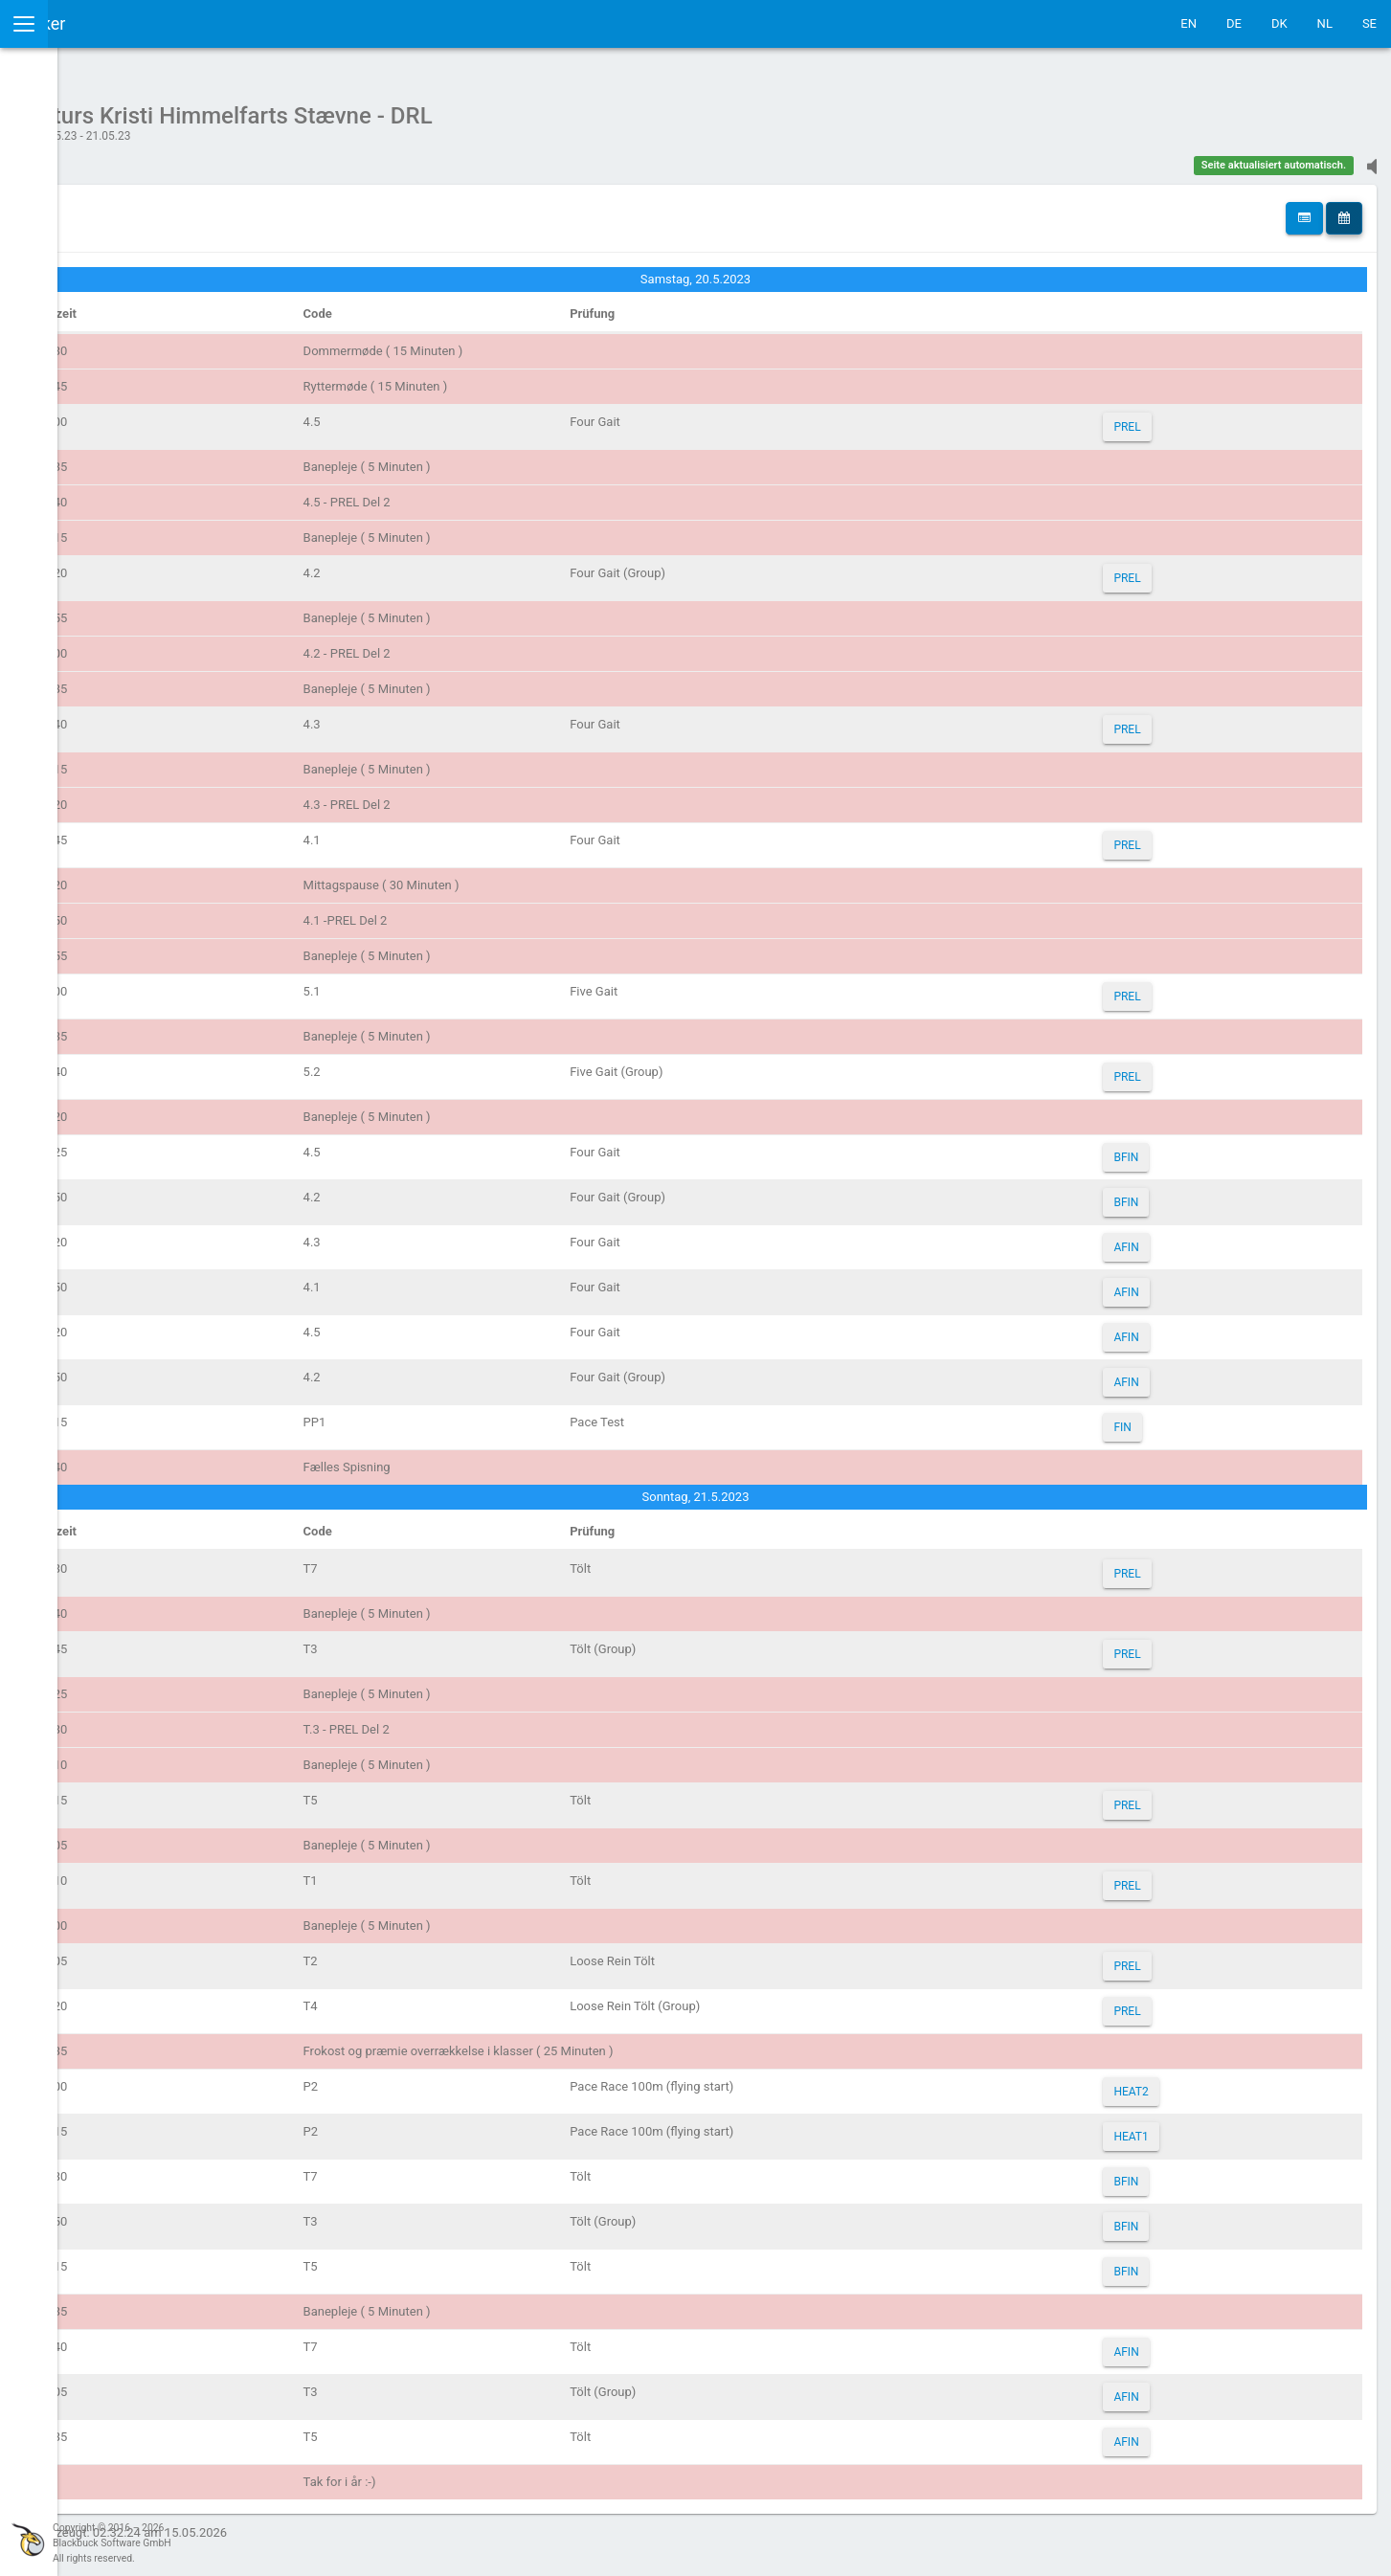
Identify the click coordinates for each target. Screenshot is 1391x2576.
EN (1188, 23)
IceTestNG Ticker (105, 23)
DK (1279, 23)
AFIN (1167, 1237)
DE (1234, 23)
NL (1325, 23)
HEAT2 (1172, 2082)
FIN (1164, 1417)
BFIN (1167, 1147)
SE (1369, 23)
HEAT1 (1172, 2127)
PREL (1168, 417)
